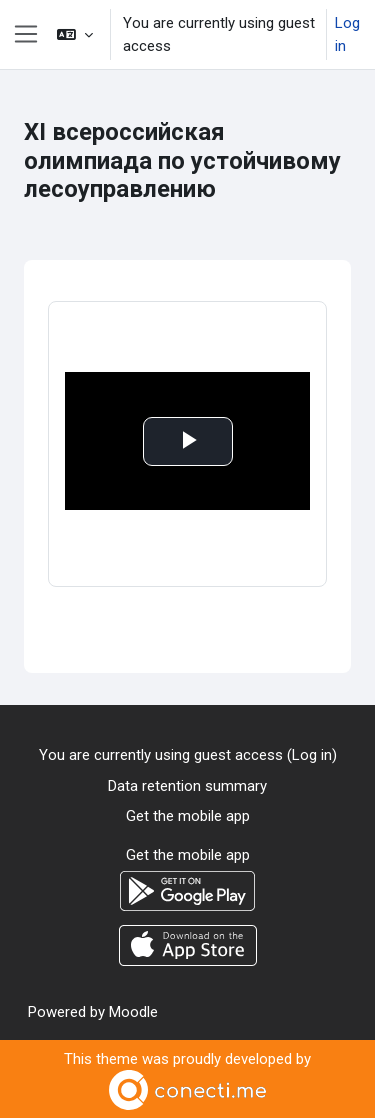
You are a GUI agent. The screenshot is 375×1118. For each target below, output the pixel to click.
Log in (347, 34)
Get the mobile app (188, 816)
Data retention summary (187, 786)
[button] (75, 34)
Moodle (133, 1012)
